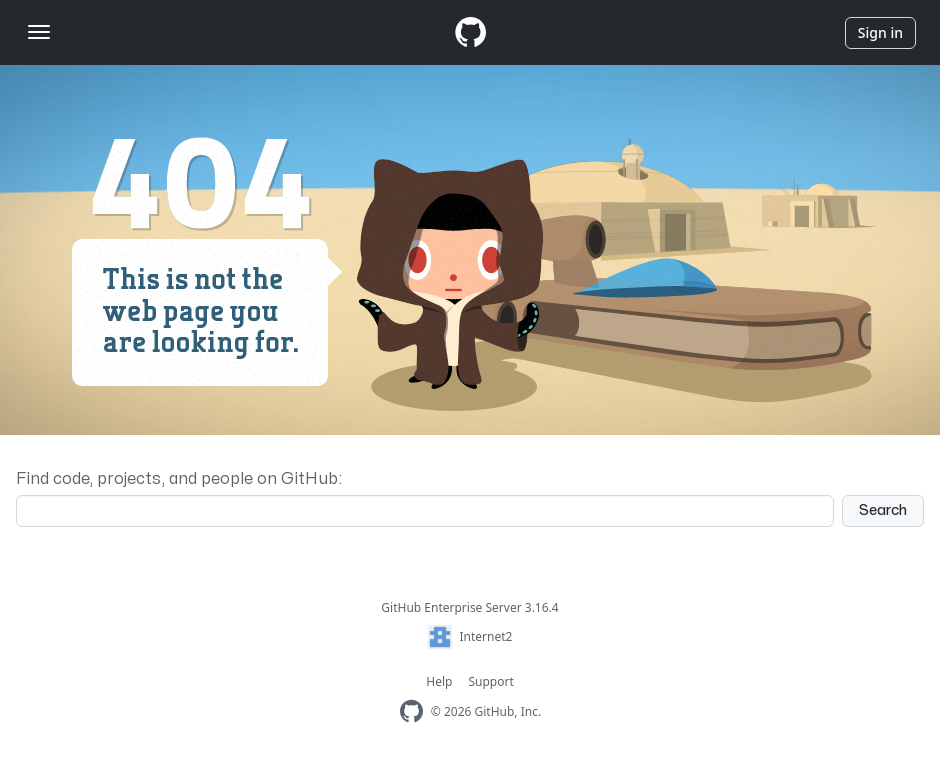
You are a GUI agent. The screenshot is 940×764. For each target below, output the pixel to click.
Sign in (880, 32)
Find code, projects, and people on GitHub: (179, 479)
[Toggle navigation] (39, 32)
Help (439, 681)
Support (490, 681)
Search (883, 510)
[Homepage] (470, 32)
